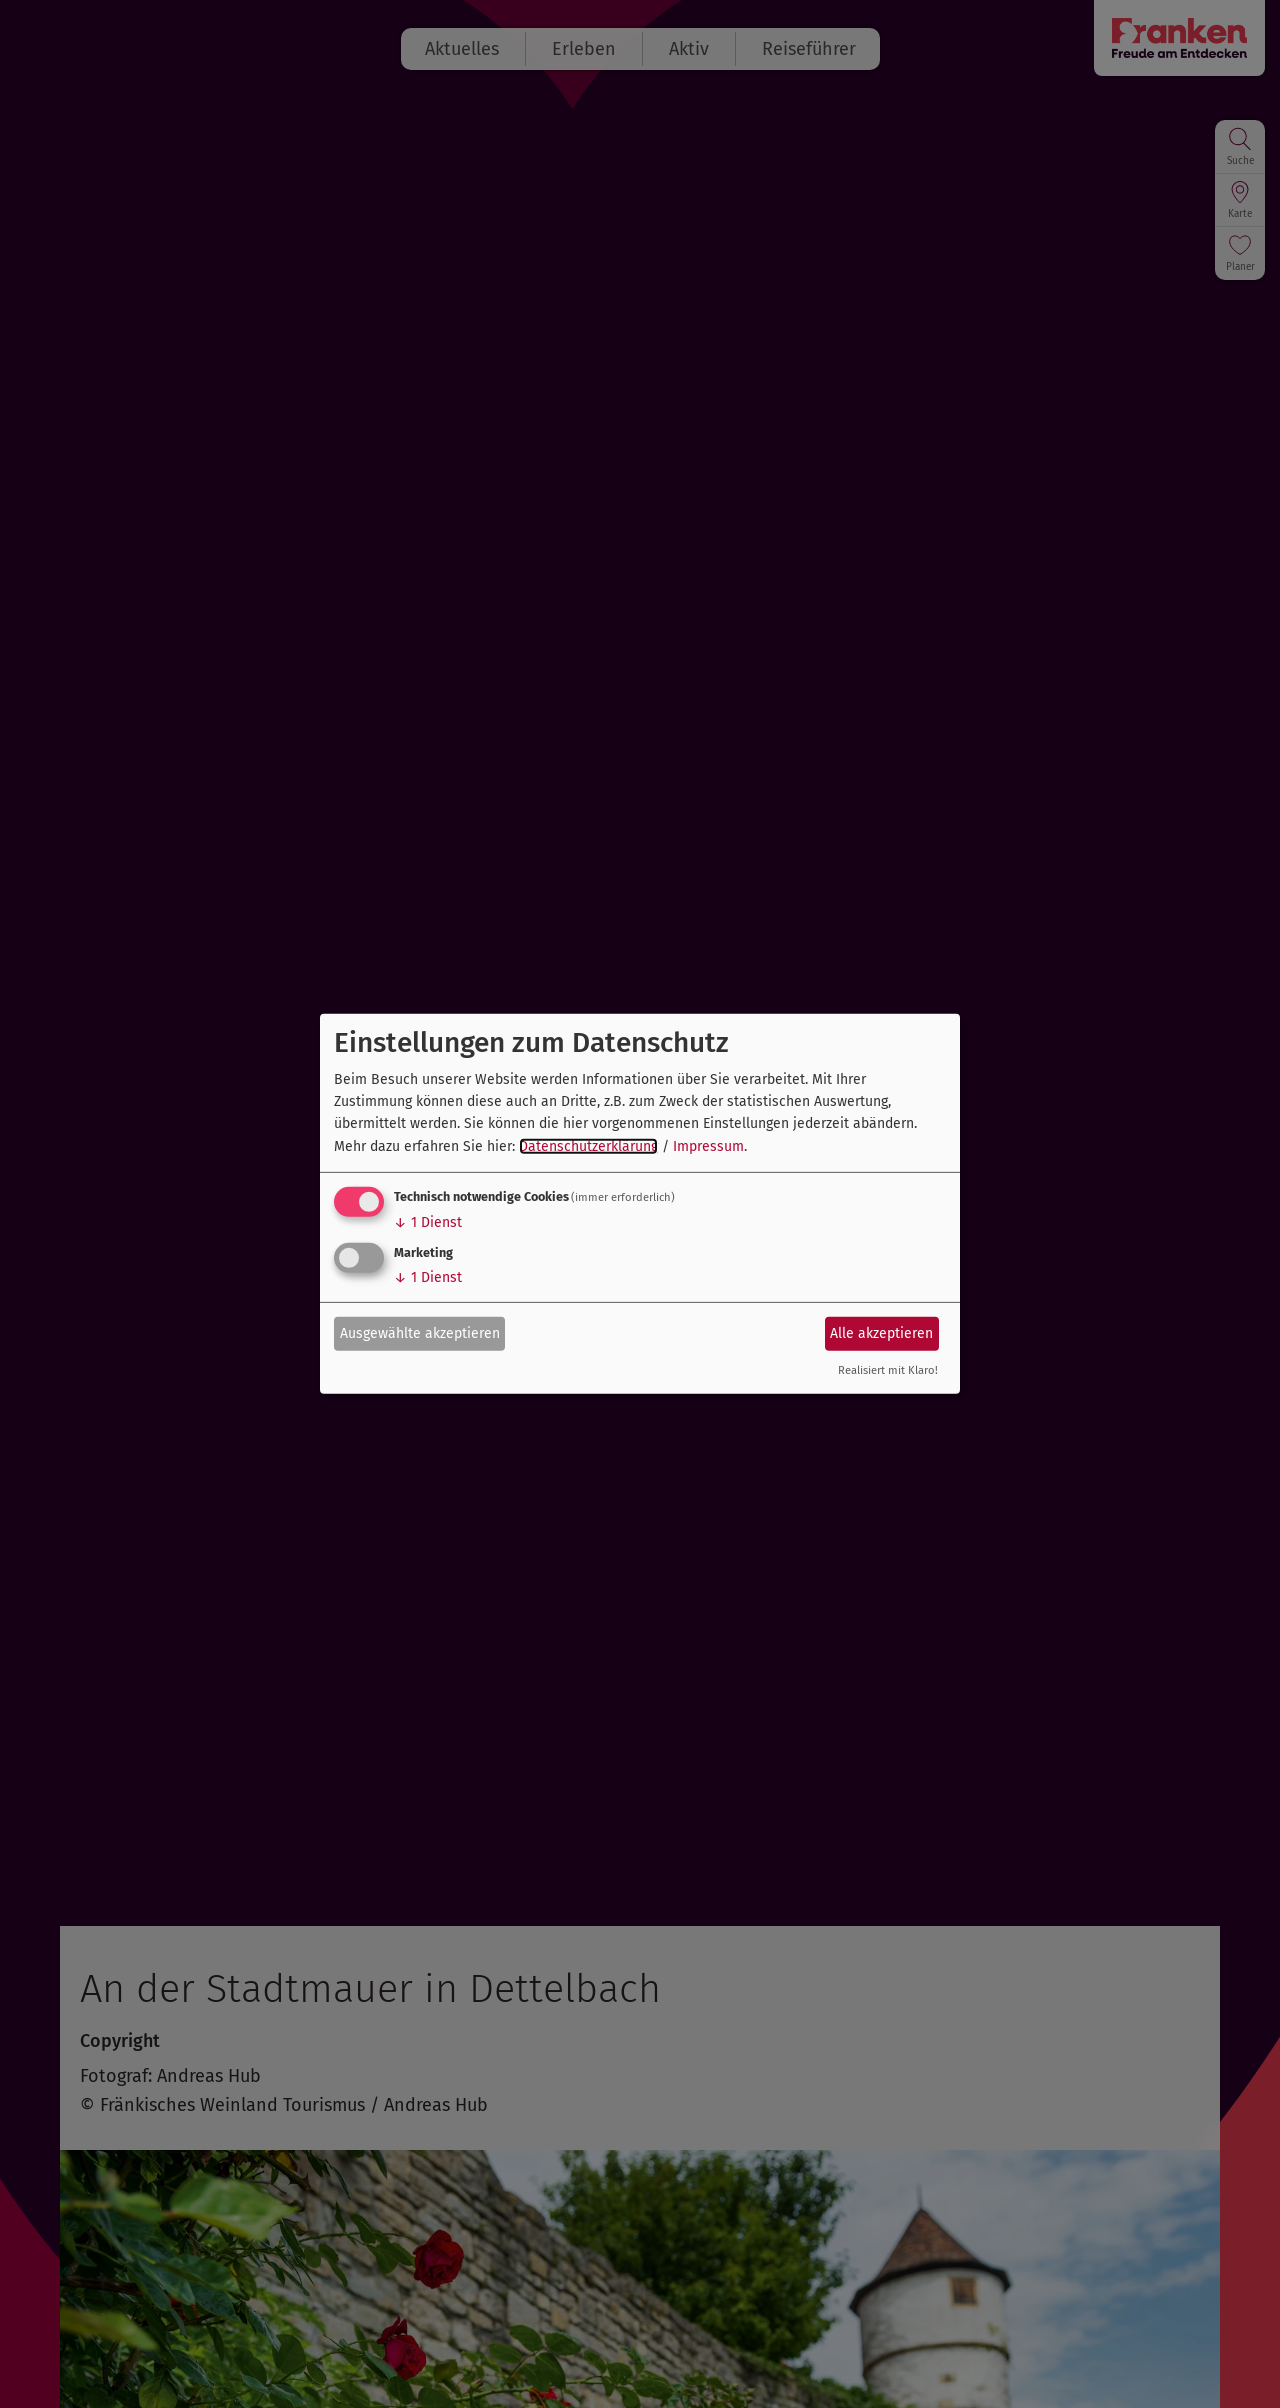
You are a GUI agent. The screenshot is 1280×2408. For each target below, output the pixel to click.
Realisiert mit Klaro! (888, 1370)
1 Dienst (428, 1222)
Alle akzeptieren (881, 1332)
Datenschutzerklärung (588, 1146)
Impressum (708, 1146)
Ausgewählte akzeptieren (420, 1332)
